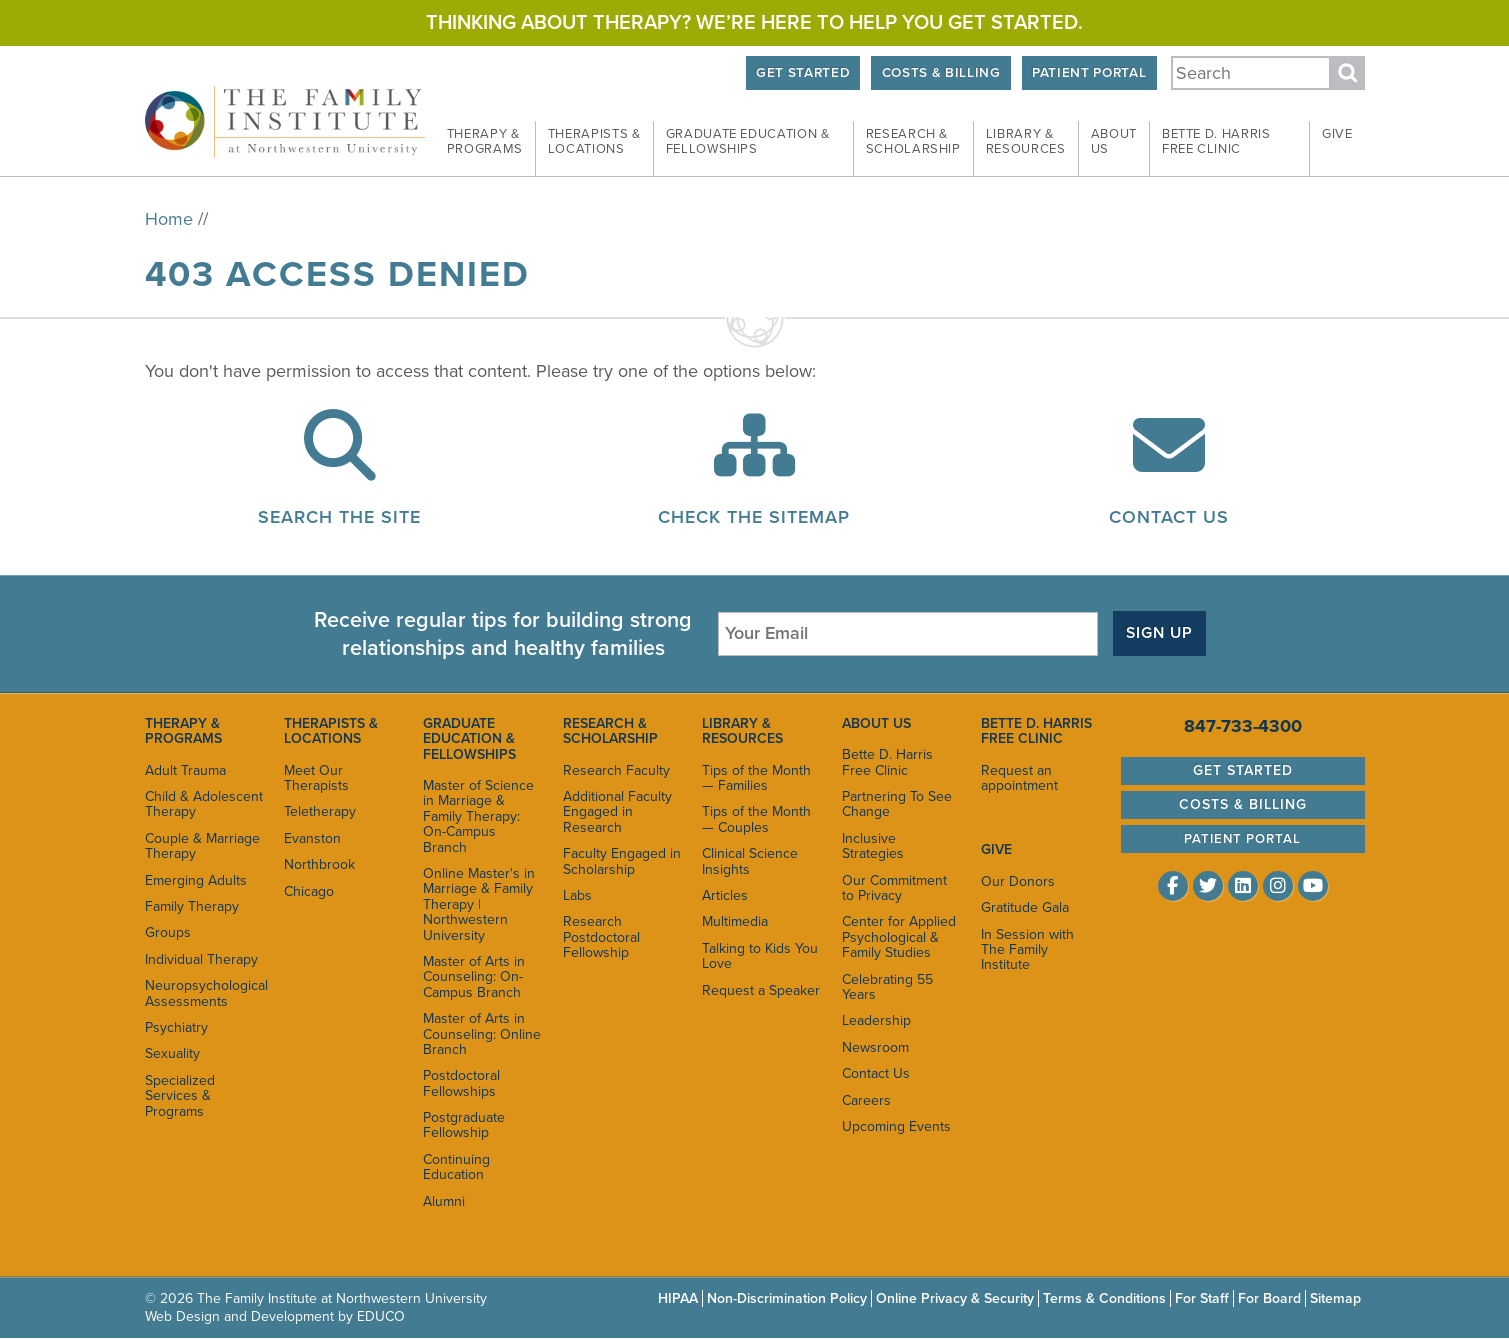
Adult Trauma (185, 770)
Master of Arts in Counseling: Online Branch (482, 1034)
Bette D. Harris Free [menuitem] (1216, 142)
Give (996, 849)
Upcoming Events (896, 1126)
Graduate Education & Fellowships (469, 739)
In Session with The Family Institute (1027, 950)
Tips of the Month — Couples (756, 819)
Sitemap (1335, 1298)
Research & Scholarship (610, 731)
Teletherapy (320, 811)
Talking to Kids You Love (760, 956)
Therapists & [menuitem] (594, 142)
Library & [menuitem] (1026, 142)
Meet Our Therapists (316, 778)
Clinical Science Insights (750, 861)
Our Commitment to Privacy (894, 888)
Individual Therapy (201, 959)
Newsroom (875, 1047)
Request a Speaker (761, 990)
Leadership (876, 1020)
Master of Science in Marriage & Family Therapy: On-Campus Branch (478, 816)
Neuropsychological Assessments (204, 993)
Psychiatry (176, 1027)
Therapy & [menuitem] (485, 142)
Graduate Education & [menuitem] (748, 142)
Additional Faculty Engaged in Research (617, 812)
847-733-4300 (1243, 726)
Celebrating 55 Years (887, 987)
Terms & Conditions (1104, 1298)
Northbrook (319, 864)
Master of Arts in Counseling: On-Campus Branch (474, 977)
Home (169, 219)
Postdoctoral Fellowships (461, 1083)
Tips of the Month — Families (756, 778)
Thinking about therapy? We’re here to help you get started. (754, 23)
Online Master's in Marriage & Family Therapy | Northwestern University (479, 904)
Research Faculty (616, 770)
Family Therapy (192, 906)
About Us (876, 723)
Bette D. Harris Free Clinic (887, 762)
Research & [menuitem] (913, 142)
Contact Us (1169, 517)
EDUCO (381, 1316)
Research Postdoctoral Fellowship (601, 937)
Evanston (312, 838)
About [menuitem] (1114, 142)
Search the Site (339, 517)
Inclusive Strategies (873, 846)
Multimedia (735, 921)
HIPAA (678, 1298)
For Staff (1202, 1298)
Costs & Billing (941, 73)
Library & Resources (742, 731)
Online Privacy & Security (955, 1298)
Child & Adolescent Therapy (204, 804)
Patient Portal (1089, 73)
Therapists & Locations (331, 731)
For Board (1269, 1298)
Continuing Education (456, 1167)
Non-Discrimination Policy (787, 1298)
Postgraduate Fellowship (464, 1125)
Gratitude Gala (1025, 907)
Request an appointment (1019, 778)
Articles (725, 895)
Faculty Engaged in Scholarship (622, 861)
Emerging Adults (196, 880)
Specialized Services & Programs (180, 1096)
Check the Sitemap (754, 517)
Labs (577, 895)
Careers (866, 1100)
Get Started (803, 73)
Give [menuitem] (1337, 134)
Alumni (444, 1201)
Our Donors (1018, 881)
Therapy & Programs (183, 731)
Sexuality (172, 1053)
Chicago (309, 891)
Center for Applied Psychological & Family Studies (899, 937)
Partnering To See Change (897, 804)
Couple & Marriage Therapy (202, 846)
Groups (168, 932)
